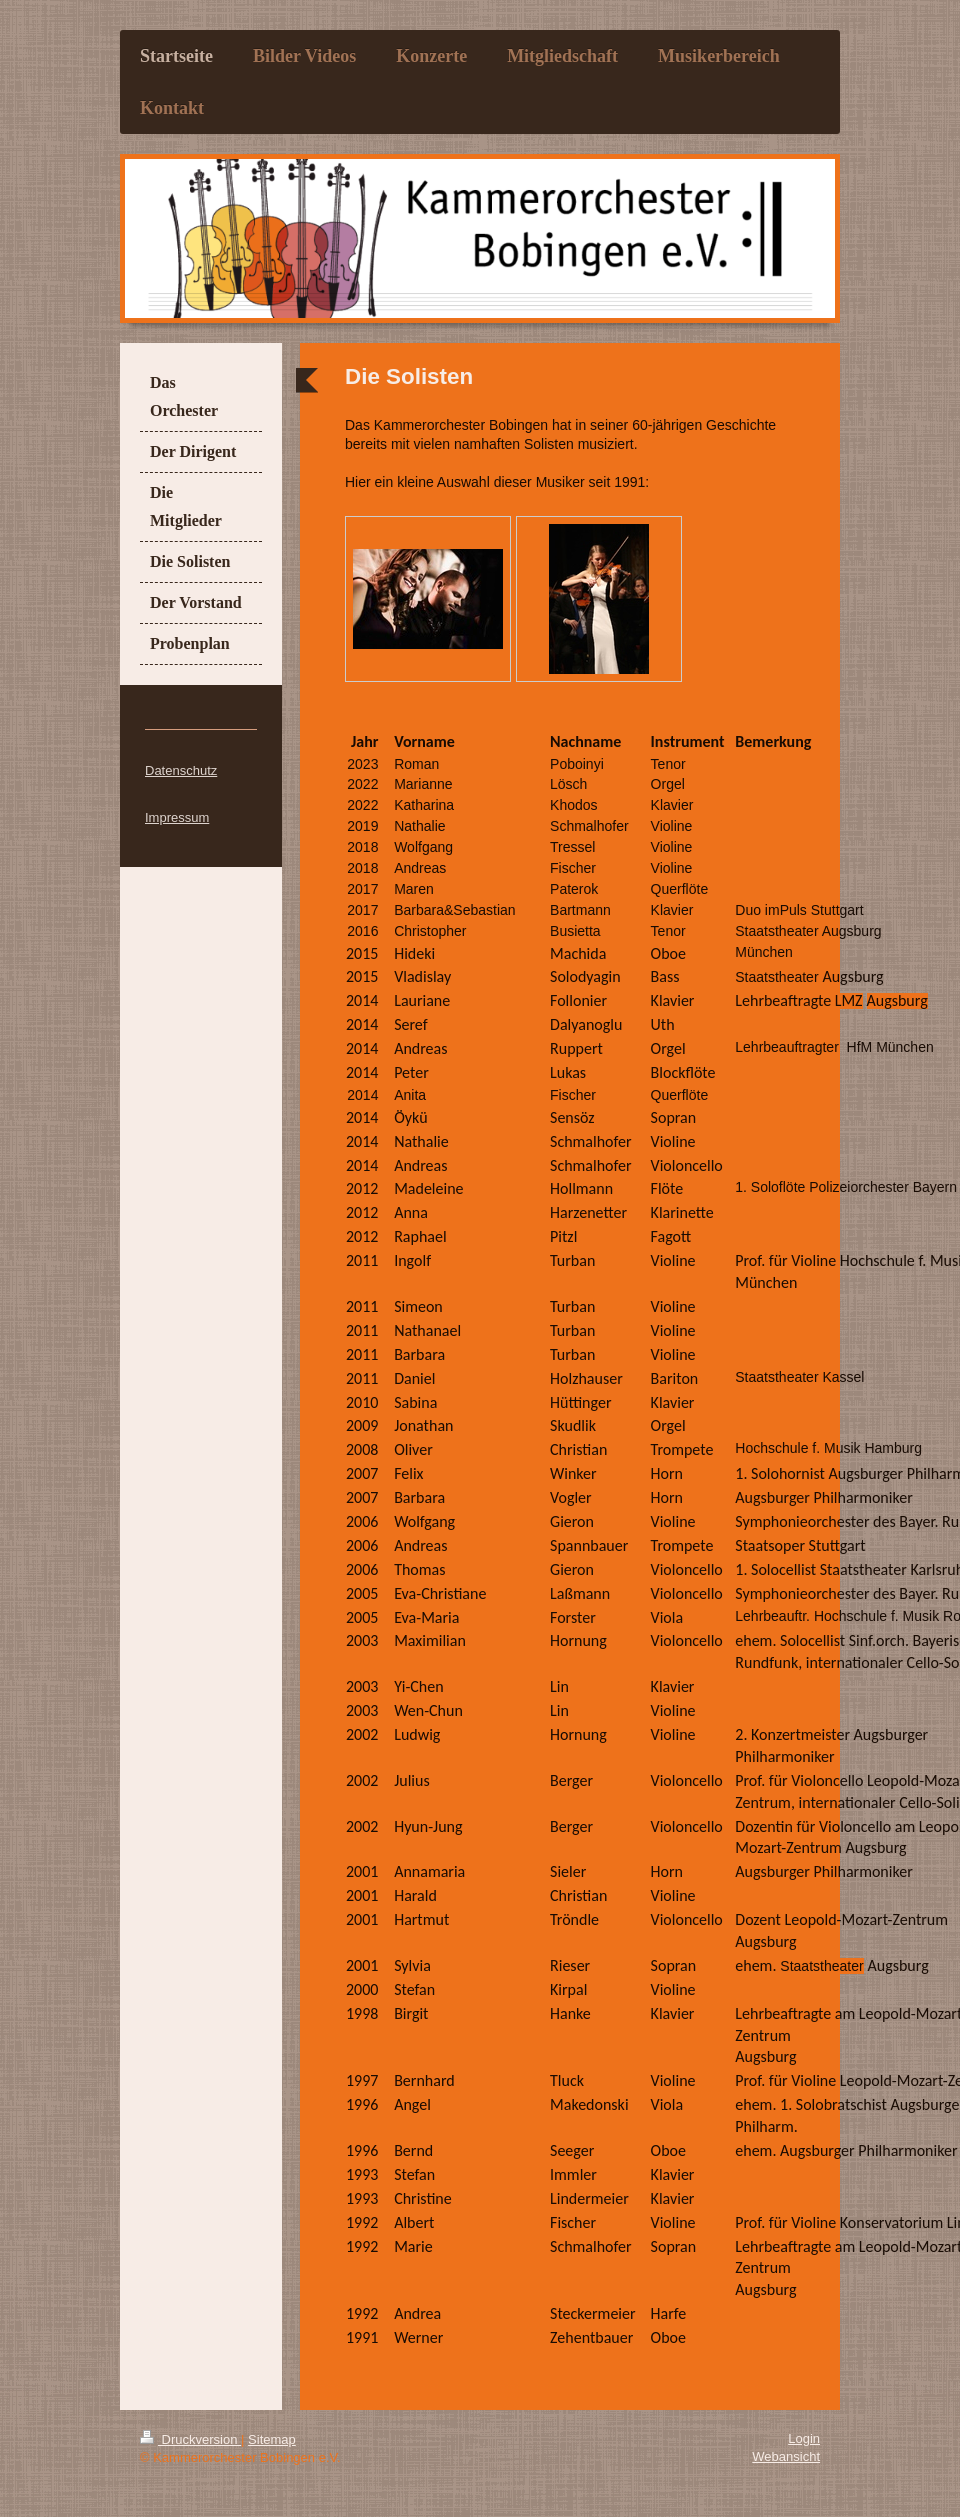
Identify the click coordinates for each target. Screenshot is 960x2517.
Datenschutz (181, 770)
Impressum (177, 817)
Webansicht (786, 2456)
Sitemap (272, 2439)
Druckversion (190, 2439)
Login (804, 2438)
